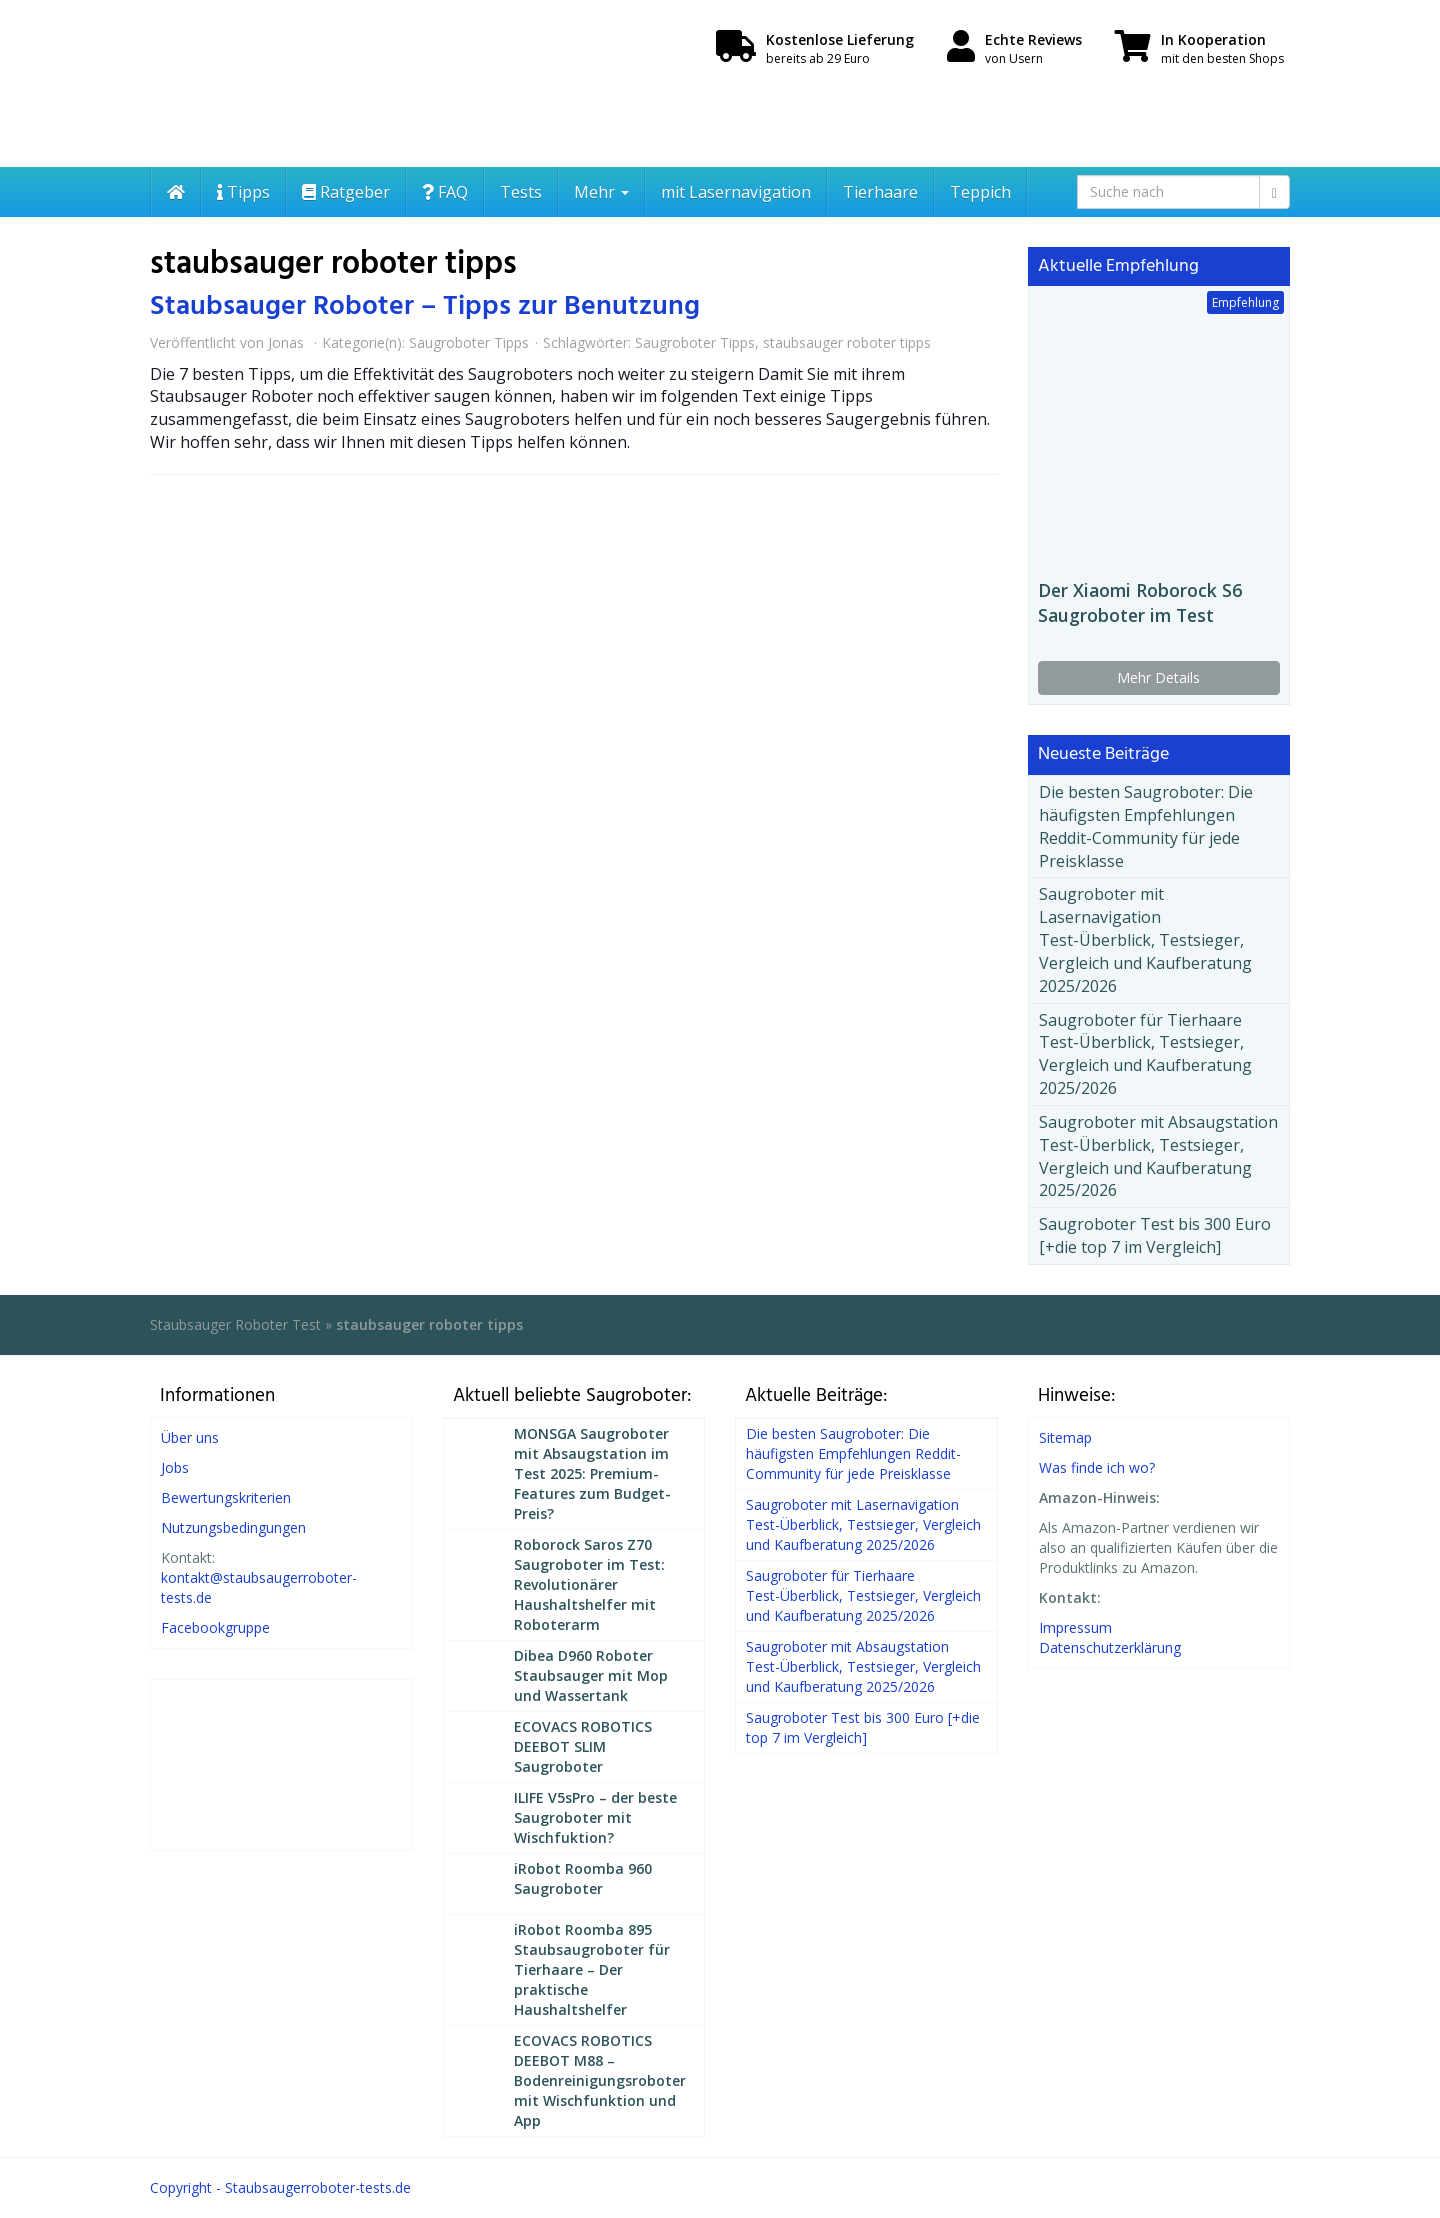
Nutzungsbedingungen (233, 1527)
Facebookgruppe (215, 1627)
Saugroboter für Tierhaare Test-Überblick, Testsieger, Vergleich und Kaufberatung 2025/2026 (1145, 1054)
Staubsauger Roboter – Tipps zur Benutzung (425, 306)
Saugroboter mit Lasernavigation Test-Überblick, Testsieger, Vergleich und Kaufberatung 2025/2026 (1145, 939)
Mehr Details (1158, 677)
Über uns (190, 1437)
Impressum (1075, 1627)
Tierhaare (880, 192)
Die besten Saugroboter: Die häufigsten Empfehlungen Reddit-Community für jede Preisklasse (1146, 826)
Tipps (243, 192)
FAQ (445, 192)
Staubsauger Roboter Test (235, 1324)
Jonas (286, 342)
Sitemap (1065, 1437)
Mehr (601, 192)
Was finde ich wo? (1097, 1467)
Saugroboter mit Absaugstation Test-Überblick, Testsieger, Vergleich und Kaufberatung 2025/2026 (1158, 1156)
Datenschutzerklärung (1110, 1647)
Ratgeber (346, 192)
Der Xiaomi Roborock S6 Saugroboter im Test (1140, 602)
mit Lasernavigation (736, 192)
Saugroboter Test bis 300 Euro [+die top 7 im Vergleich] (1155, 1235)
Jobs (175, 1467)
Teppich (980, 192)
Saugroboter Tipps (469, 342)
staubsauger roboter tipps (847, 342)
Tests (521, 192)
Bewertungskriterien (226, 1497)
